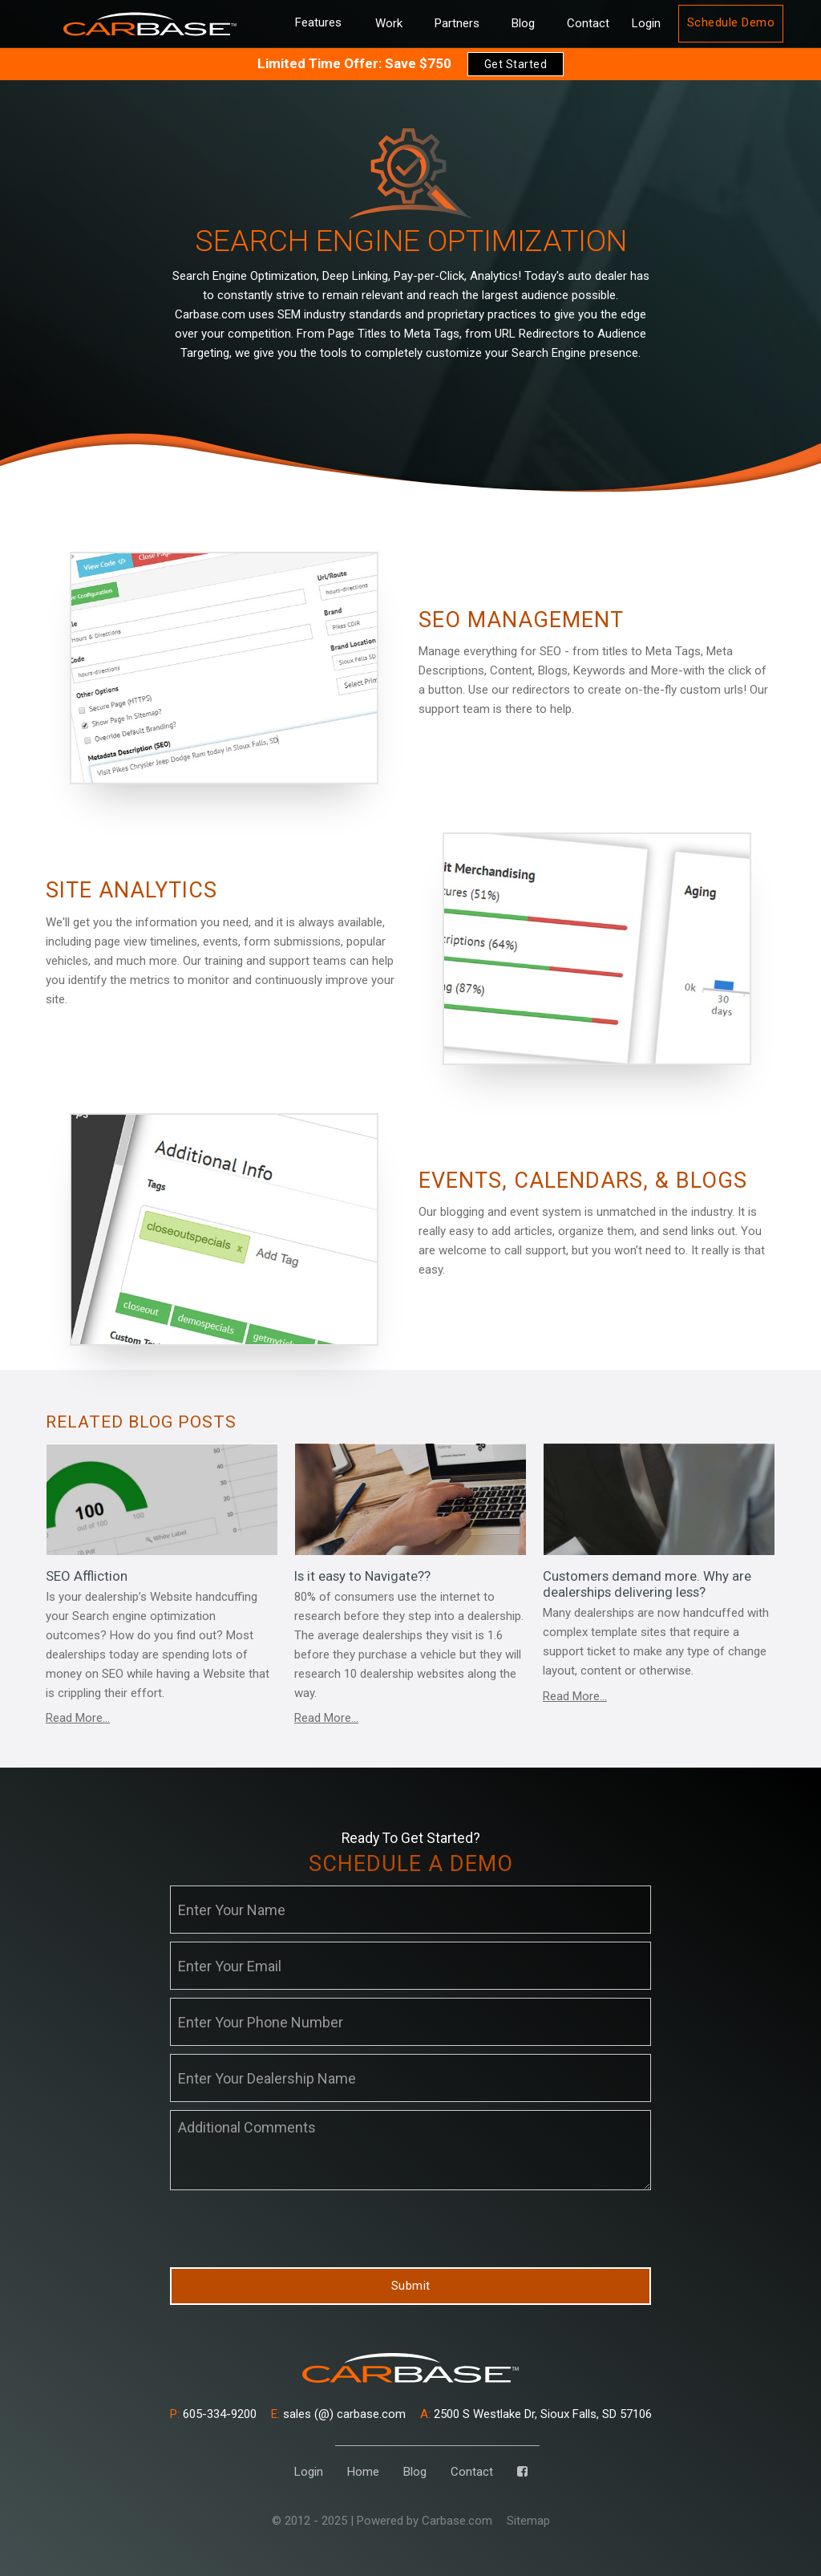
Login (646, 23)
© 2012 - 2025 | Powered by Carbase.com (382, 2520)
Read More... (78, 1718)
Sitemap (528, 2520)
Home (363, 2472)
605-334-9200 (213, 2414)
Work (388, 23)
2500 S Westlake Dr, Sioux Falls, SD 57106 (536, 2414)
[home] (150, 24)
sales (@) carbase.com (338, 2414)
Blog (523, 23)
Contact (588, 23)
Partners (457, 23)
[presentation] (292, 2229)
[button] (318, 24)
